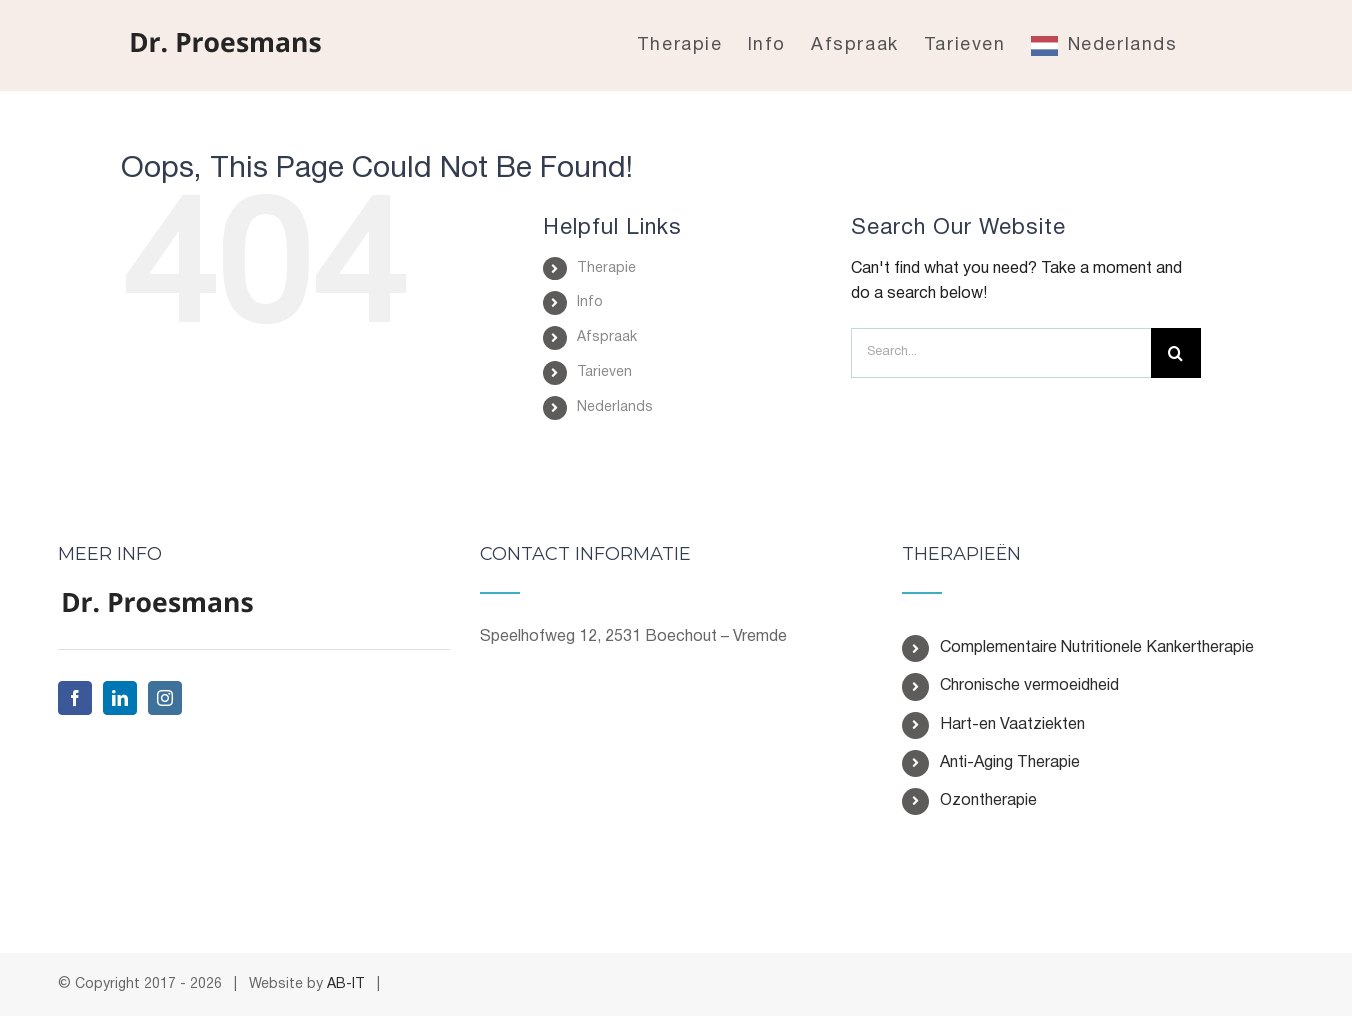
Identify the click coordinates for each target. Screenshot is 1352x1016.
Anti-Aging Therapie (1010, 763)
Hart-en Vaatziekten (1012, 725)
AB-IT (346, 984)
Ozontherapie (988, 801)
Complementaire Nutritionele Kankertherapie (1097, 648)
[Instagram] (165, 698)
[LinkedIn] (120, 698)
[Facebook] (75, 698)
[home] (158, 603)
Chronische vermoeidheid (1029, 686)
